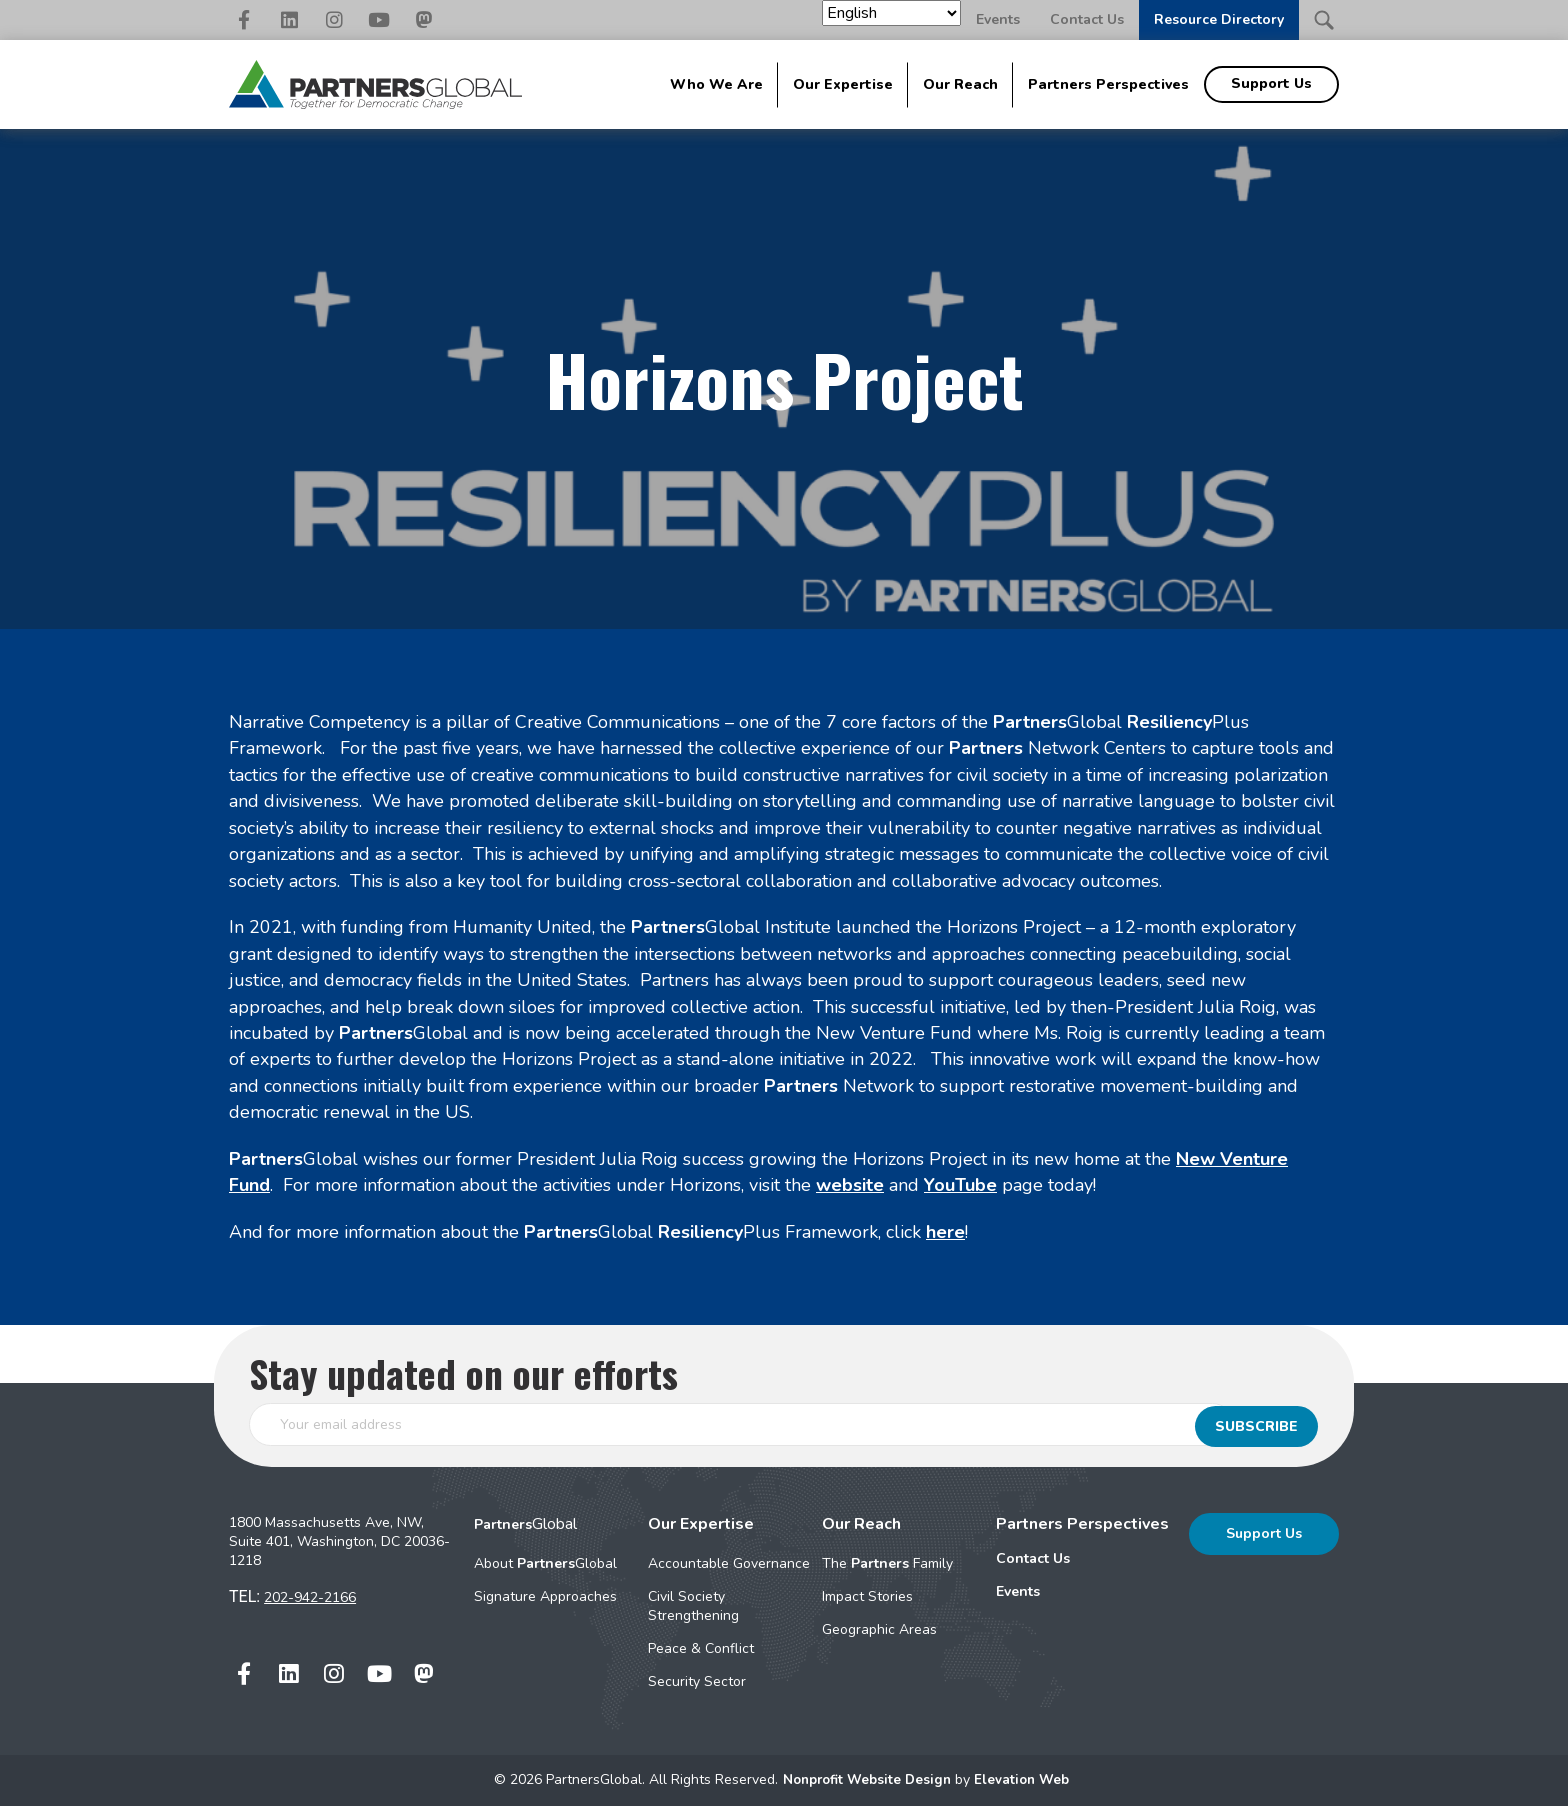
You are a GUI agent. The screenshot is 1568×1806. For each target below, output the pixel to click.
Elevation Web (1026, 1779)
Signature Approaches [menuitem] (545, 1596)
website (850, 1185)
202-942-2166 (310, 1597)
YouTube (960, 1185)
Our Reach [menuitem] (960, 84)
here (945, 1232)
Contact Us (1087, 19)
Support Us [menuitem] (1271, 83)
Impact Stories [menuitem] (867, 1596)
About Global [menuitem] (545, 1563)
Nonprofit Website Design (867, 1779)
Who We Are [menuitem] (716, 84)
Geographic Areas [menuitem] (879, 1629)
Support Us (1264, 1533)
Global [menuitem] (525, 1524)
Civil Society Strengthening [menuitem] (693, 1606)
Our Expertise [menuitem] (843, 84)
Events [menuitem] (1018, 1591)
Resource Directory (1219, 19)
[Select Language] (891, 13)
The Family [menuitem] (887, 1563)
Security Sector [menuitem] (697, 1681)
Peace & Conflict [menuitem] (701, 1648)
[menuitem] (1082, 1559)
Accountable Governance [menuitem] (729, 1563)
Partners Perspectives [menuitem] (1108, 84)
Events (998, 19)
